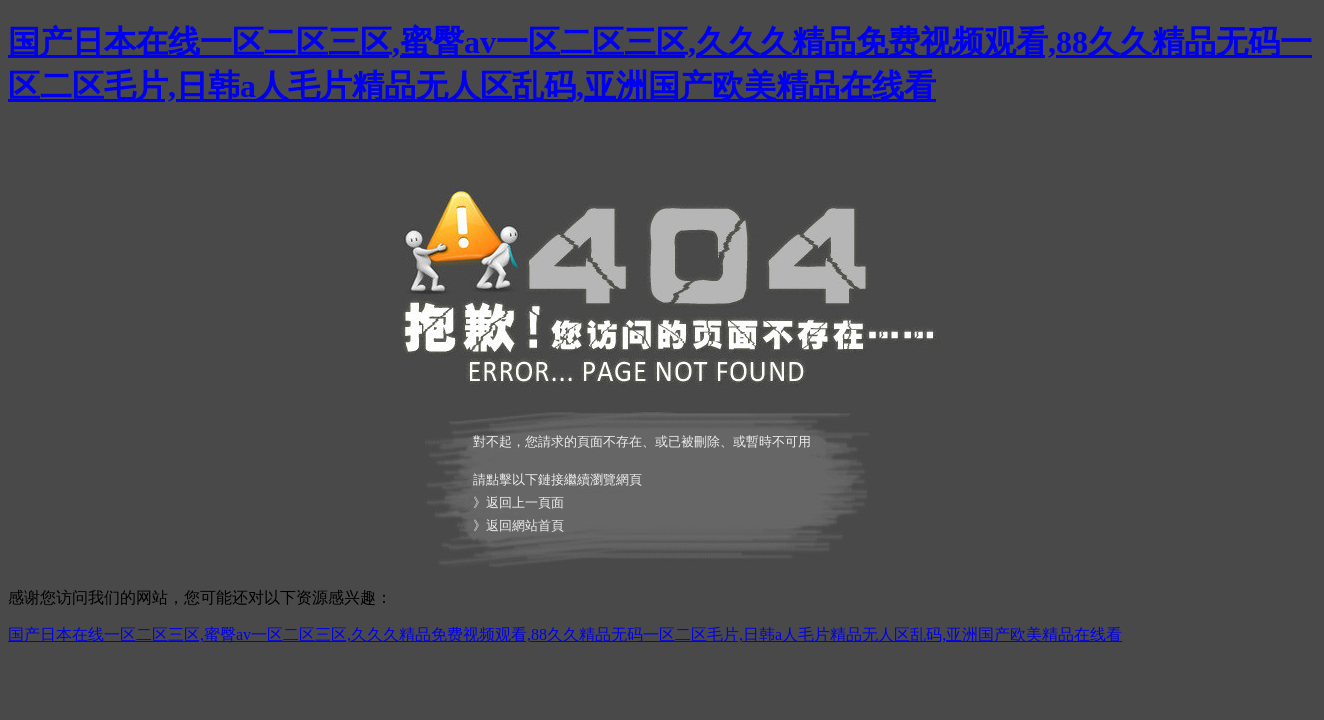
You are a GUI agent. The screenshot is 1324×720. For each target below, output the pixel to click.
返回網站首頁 (525, 525)
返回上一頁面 (525, 502)
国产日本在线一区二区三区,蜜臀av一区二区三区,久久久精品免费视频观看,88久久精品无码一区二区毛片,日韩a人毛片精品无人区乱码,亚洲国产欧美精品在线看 (565, 634)
